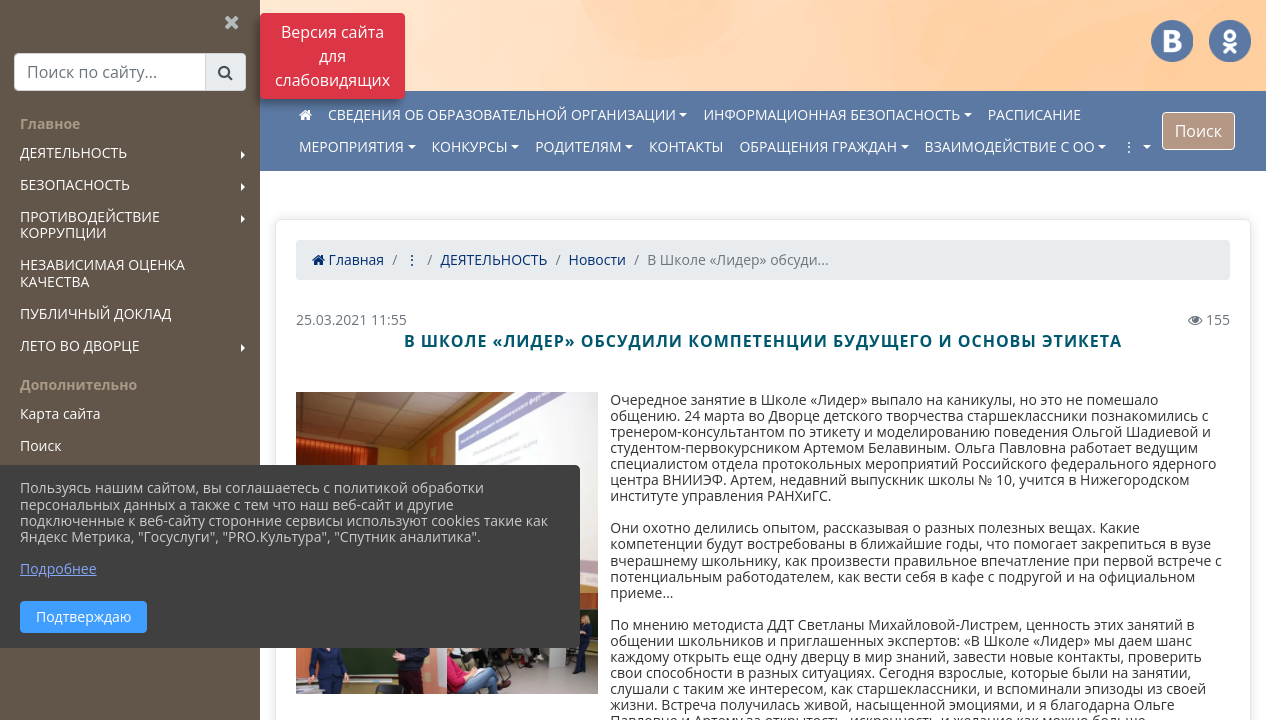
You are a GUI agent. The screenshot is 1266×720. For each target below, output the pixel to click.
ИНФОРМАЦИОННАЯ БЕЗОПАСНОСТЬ (831, 114)
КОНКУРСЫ (470, 146)
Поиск (1198, 131)
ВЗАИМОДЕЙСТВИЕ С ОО (1010, 146)
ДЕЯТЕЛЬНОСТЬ (493, 259)
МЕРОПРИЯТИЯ (351, 146)
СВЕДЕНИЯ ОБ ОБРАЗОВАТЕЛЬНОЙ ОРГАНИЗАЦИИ (502, 114)
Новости (597, 259)
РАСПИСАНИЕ (1034, 114)
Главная (348, 259)
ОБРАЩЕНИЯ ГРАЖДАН (819, 146)
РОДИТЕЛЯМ (578, 146)
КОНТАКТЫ (686, 146)
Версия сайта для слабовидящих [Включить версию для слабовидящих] (332, 56)
